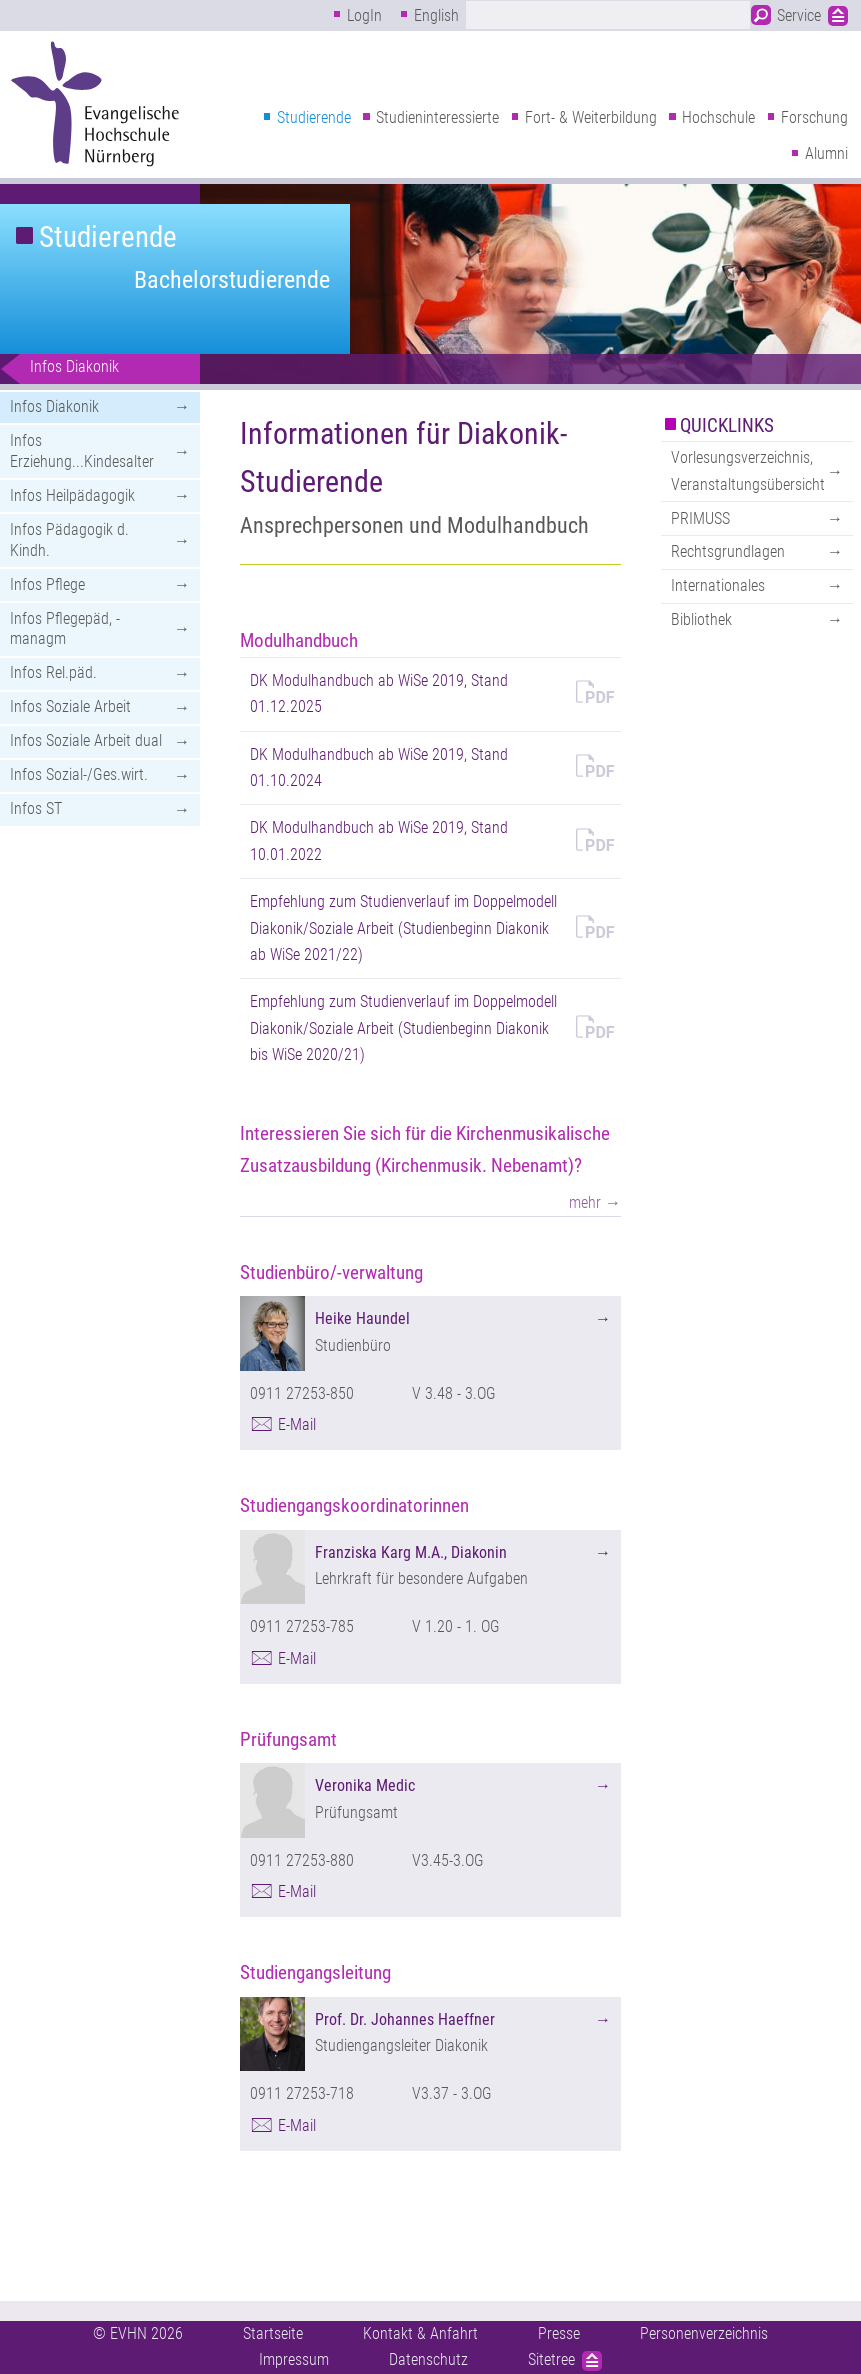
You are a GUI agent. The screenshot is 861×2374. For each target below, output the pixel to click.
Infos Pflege (47, 584)
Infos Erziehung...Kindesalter (82, 451)
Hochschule (718, 117)
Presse (559, 2333)
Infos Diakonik (74, 366)
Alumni (826, 153)
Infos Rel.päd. (53, 672)
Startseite (273, 2333)
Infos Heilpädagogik (72, 495)
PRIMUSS (700, 518)
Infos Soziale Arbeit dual (86, 740)
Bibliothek (701, 619)
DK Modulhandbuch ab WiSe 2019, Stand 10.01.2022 (379, 840)
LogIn (364, 15)
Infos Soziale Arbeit (70, 706)
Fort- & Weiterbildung (591, 117)
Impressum (294, 2359)
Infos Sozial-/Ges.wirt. (79, 774)
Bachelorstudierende (232, 280)
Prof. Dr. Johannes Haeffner (405, 2019)
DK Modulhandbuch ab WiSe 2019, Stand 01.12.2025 (379, 693)
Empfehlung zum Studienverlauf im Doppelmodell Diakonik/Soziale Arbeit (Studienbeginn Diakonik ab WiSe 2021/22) (403, 928)
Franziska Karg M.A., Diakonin (411, 1552)
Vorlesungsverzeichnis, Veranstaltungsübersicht (748, 470)
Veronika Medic (365, 1785)
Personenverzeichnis (704, 2333)
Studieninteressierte (437, 117)
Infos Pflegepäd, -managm (65, 629)
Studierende (314, 117)
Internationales (718, 585)
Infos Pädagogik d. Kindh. (69, 540)
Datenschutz (428, 2359)
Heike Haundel (362, 1318)
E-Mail (297, 1424)
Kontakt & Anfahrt (420, 2333)
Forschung (814, 117)
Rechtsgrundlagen (728, 551)
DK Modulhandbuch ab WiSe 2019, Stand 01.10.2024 (379, 767)
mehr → (595, 1202)
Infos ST (36, 808)
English (436, 15)
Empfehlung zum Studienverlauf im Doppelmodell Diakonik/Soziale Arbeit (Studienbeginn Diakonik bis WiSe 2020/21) (403, 1028)
